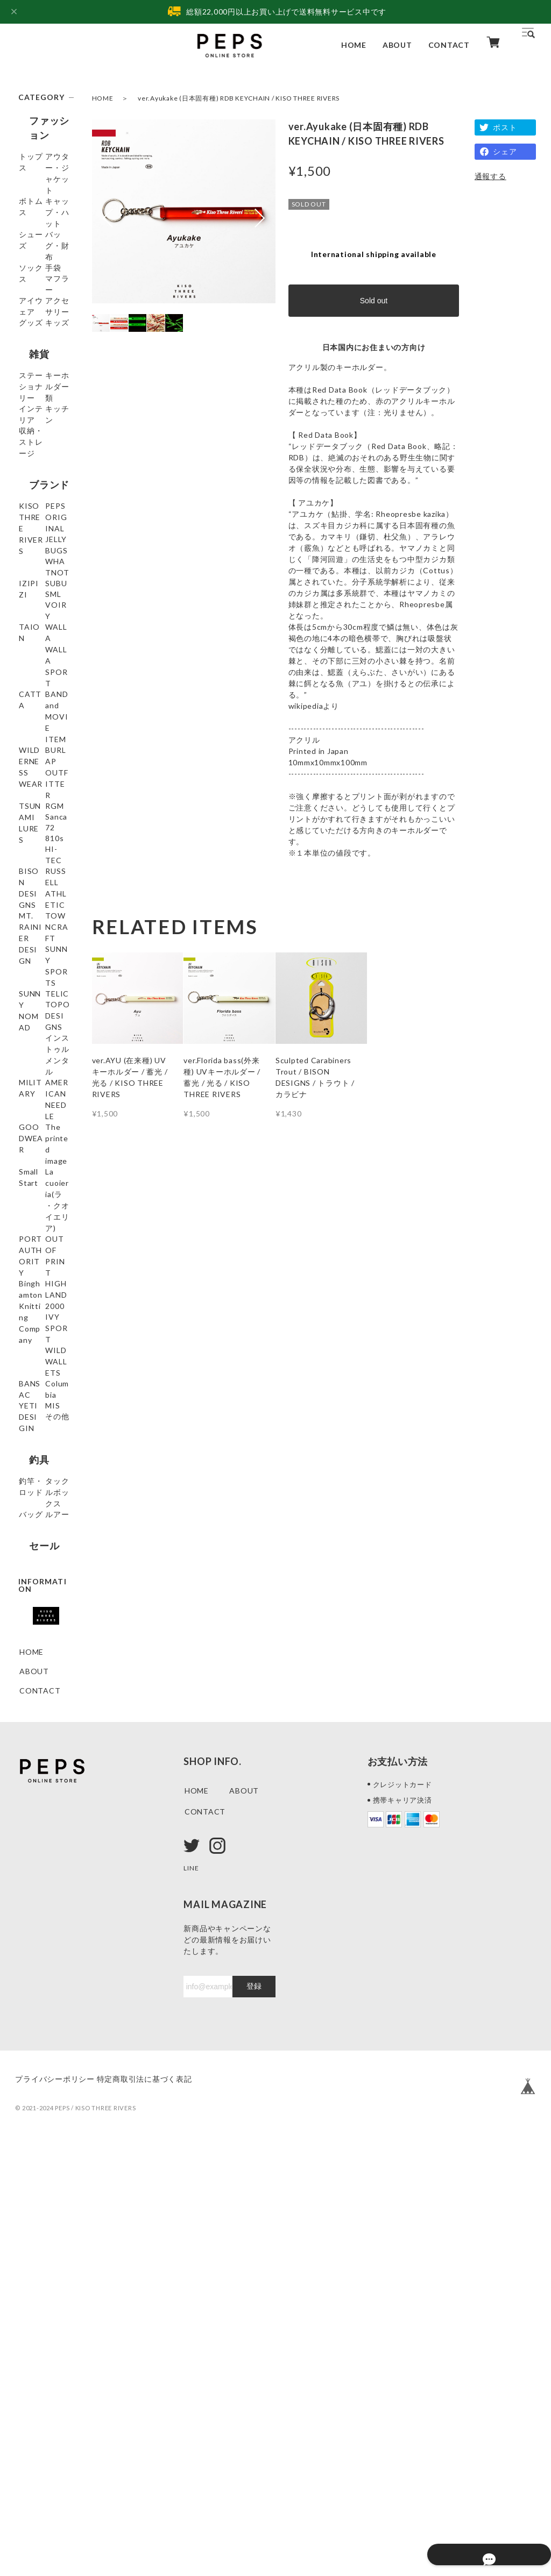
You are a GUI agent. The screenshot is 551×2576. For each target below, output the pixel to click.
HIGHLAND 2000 (40, 1642)
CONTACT (449, 44)
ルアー (31, 1928)
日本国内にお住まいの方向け (374, 347)
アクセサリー (43, 375)
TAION (32, 808)
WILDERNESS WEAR (42, 924)
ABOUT (397, 44)
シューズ (35, 259)
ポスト (505, 127)
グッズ (31, 394)
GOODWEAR (44, 1422)
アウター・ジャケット (43, 184)
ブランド (38, 607)
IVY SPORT (41, 1667)
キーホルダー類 (43, 503)
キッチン (35, 547)
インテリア (39, 527)
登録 (254, 2417)
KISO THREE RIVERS (43, 636)
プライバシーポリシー (55, 2510)
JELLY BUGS (42, 691)
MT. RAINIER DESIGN (43, 1174)
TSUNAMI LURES (38, 986)
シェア (505, 151)
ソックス (35, 297)
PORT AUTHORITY (44, 1539)
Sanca (30, 1030)
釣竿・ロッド (43, 1858)
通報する (490, 176)
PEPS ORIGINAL (39, 667)
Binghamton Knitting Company (42, 1606)
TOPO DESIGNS (36, 1316)
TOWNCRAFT (42, 1205)
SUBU (30, 750)
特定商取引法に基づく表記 (160, 2510)
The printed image (41, 1447)
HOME (353, 44)
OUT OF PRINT (35, 1570)
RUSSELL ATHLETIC (39, 1144)
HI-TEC (33, 1088)
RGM (28, 1010)
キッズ (31, 413)
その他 (31, 1806)
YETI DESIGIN (36, 1762)
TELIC (31, 1291)
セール (33, 1957)
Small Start (39, 1472)
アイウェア (39, 355)
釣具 (28, 1835)
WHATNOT (40, 711)
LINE (192, 2298)
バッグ (31, 1908)
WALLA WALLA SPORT (33, 838)
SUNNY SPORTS (35, 1236)
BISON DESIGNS (36, 1113)
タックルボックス (43, 1884)
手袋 (27, 317)
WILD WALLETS (37, 1692)
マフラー (35, 336)
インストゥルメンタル (43, 1347)
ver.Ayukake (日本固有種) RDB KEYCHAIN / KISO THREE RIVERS (239, 98)
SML (27, 769)
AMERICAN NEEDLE (40, 1397)
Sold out (373, 300)
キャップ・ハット (43, 234)
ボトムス (35, 209)
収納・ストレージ (43, 572)
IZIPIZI (33, 730)
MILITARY (38, 1372)
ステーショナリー (43, 472)
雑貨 (28, 443)
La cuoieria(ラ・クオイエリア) (44, 1503)
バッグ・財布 (43, 278)
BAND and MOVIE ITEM (44, 894)
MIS (26, 1786)
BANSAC (36, 1717)
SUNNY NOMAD (35, 1266)
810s (28, 1068)
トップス (35, 158)
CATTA (33, 868)
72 (24, 1049)
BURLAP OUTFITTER (43, 955)
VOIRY (32, 788)
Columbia (36, 1736)
